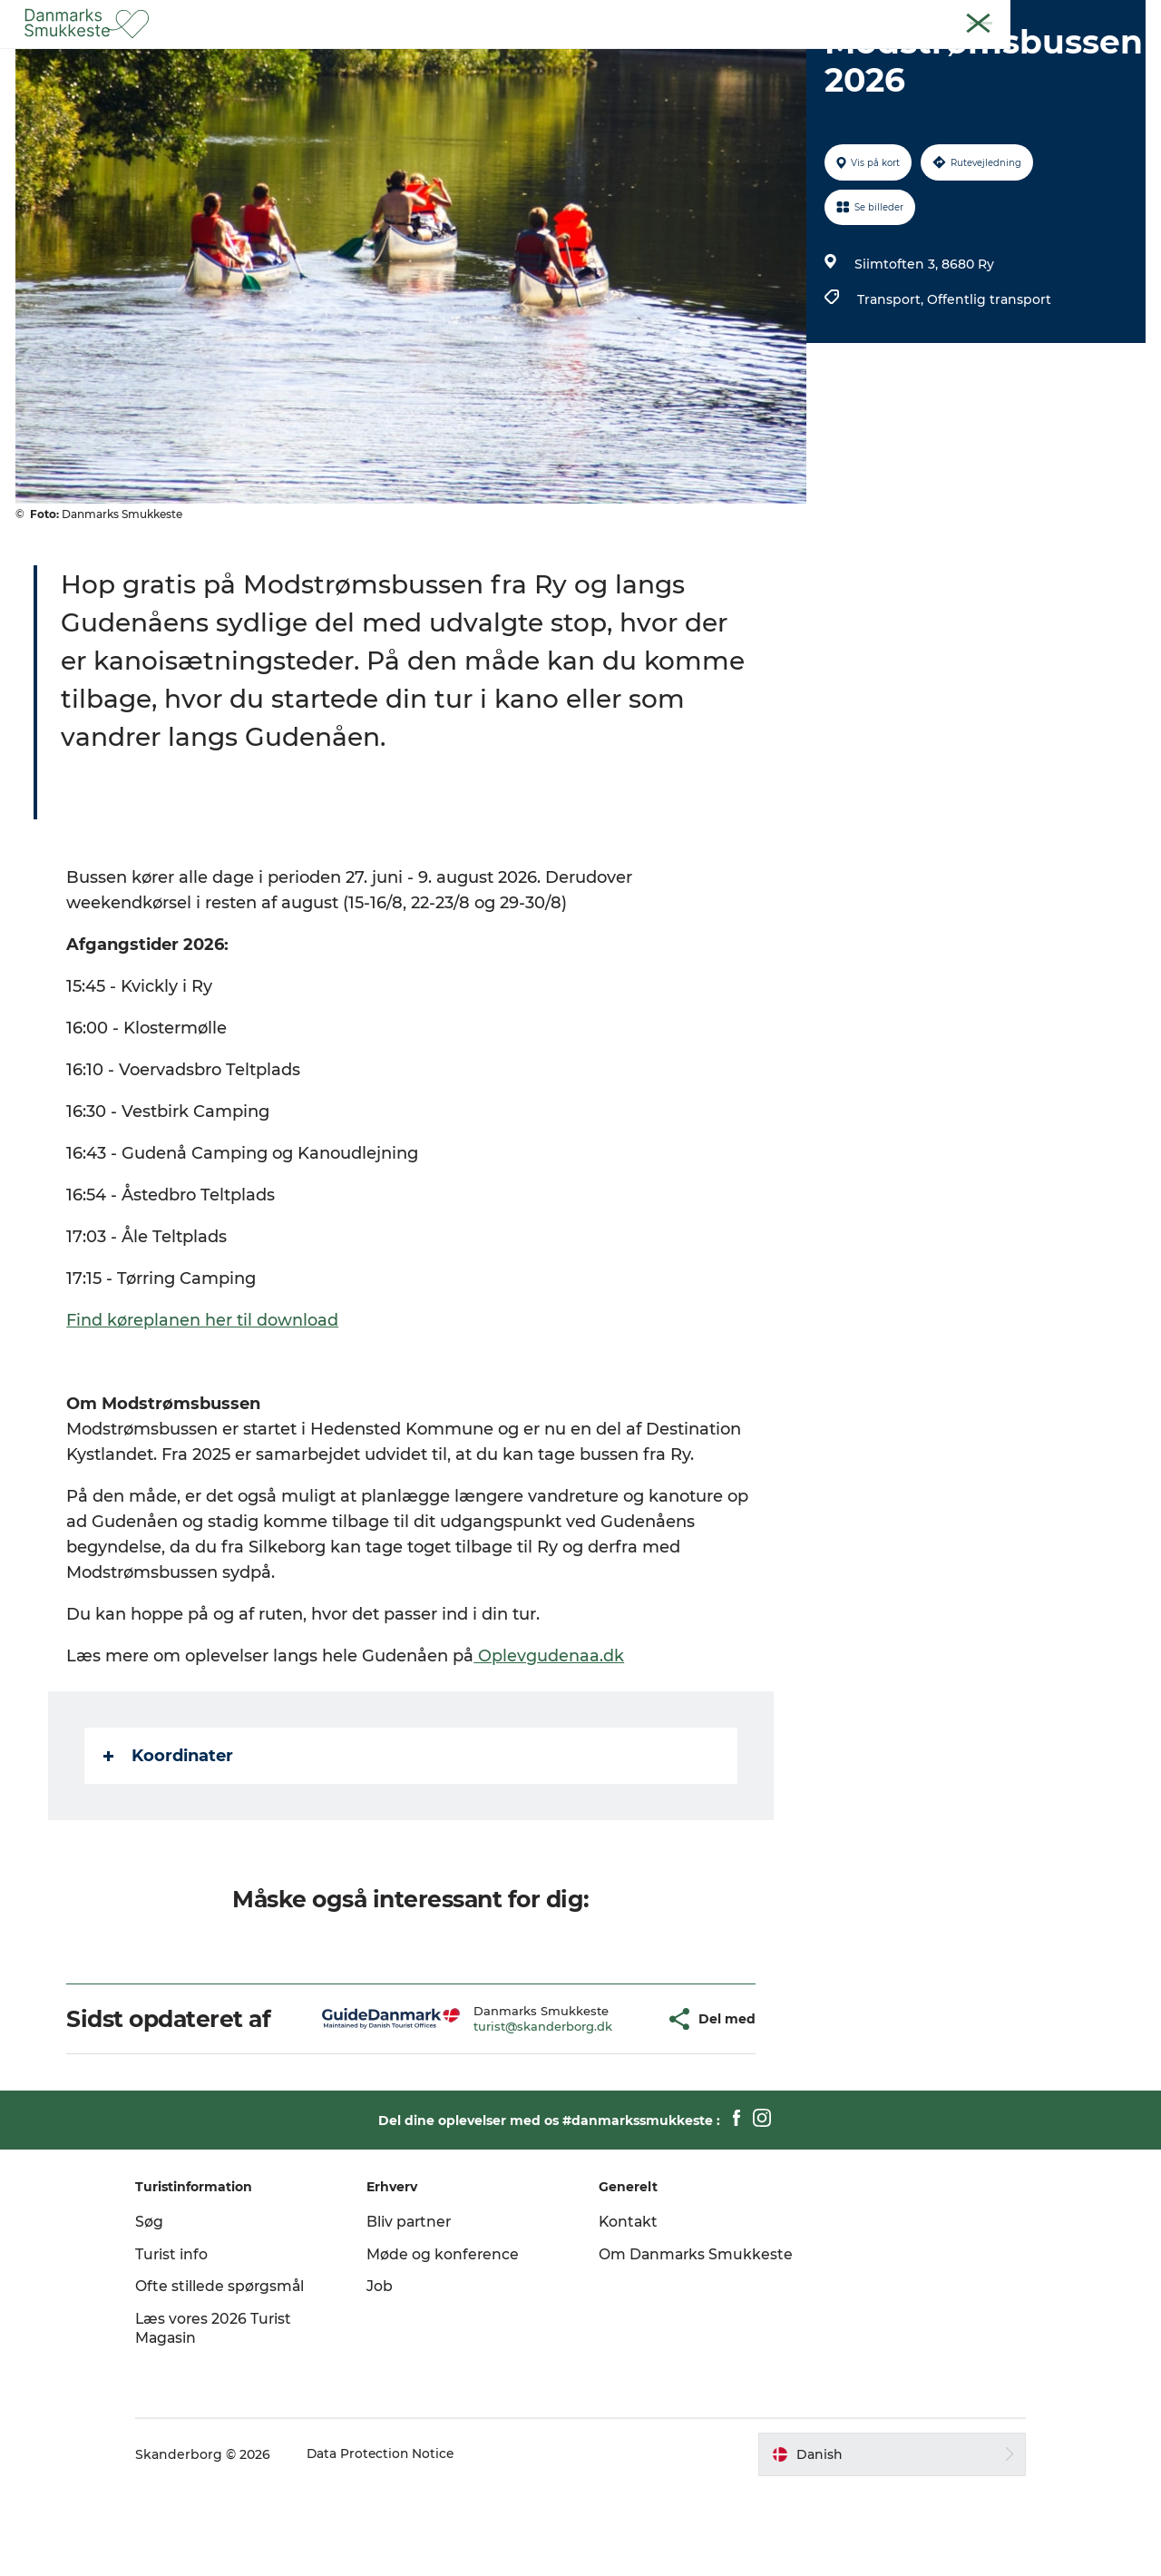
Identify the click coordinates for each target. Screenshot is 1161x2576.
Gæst (946, 17)
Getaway (649, 58)
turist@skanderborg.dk (501, 2112)
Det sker (563, 58)
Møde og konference (452, 2340)
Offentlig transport (988, 385)
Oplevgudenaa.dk (549, 1742)
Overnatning (750, 58)
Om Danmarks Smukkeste (653, 2350)
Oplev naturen (334, 58)
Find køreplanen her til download (203, 1406)
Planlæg (848, 58)
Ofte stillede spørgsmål (237, 2372)
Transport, (891, 385)
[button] (609, 2105)
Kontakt (1121, 17)
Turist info (189, 2340)
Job (389, 2372)
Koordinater (169, 1842)
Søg (166, 2307)
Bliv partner (419, 2307)
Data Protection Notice (399, 2540)
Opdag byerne (459, 58)
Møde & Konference (1030, 17)
